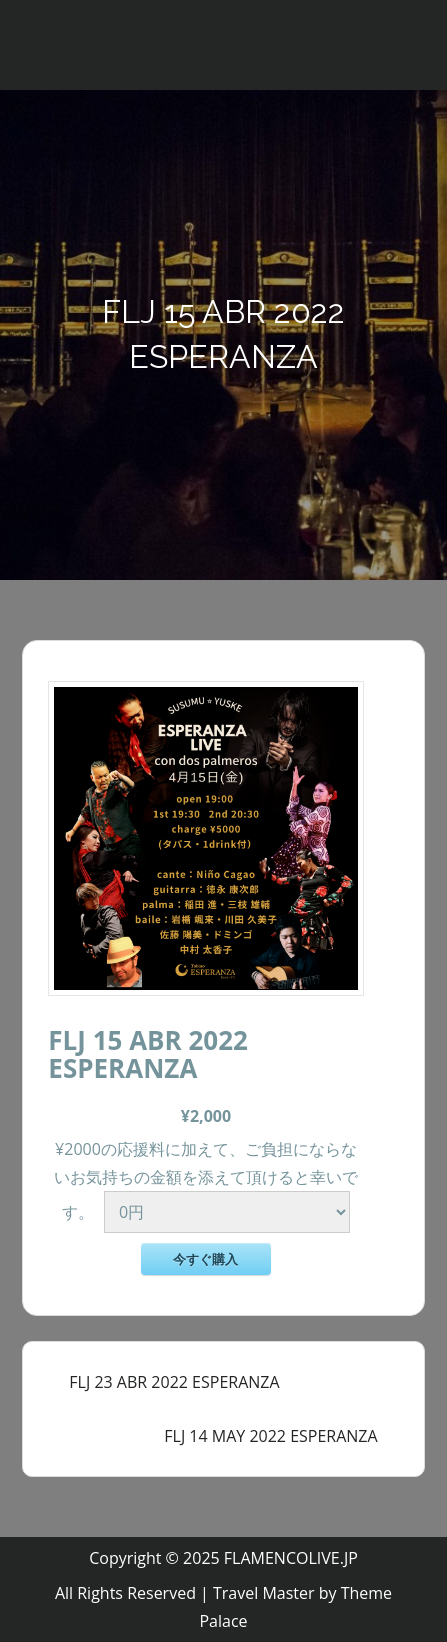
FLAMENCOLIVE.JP (291, 1558)
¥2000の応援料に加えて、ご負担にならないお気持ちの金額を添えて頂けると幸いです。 (206, 1180)
